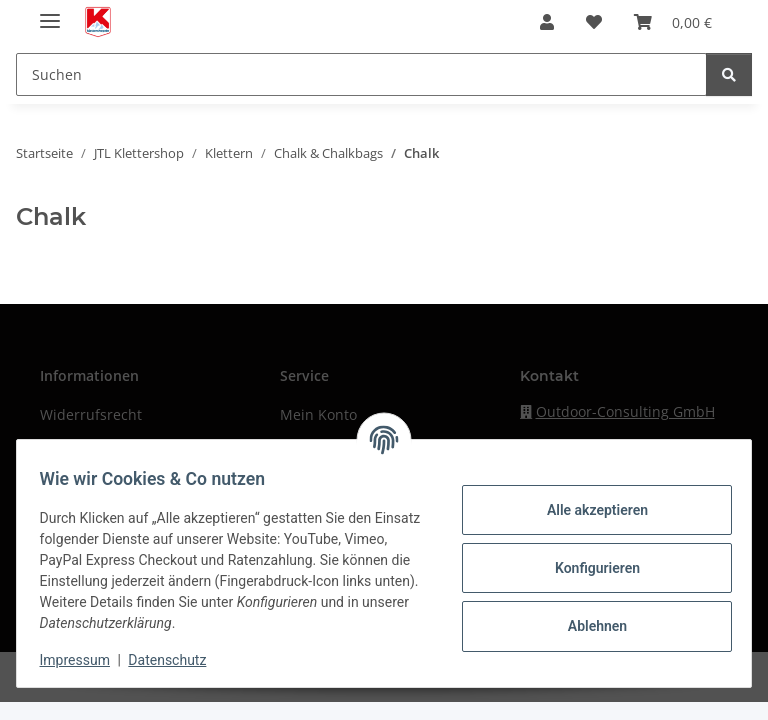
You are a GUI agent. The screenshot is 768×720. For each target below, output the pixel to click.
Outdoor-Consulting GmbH (625, 411)
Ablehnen (587, 626)
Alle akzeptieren (587, 510)
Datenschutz (177, 660)
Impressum (84, 660)
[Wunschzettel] (594, 22)
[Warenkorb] (673, 22)
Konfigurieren (587, 568)
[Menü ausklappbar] (50, 12)
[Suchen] (361, 74)
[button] (547, 22)
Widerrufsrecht (91, 414)
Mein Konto (318, 414)
